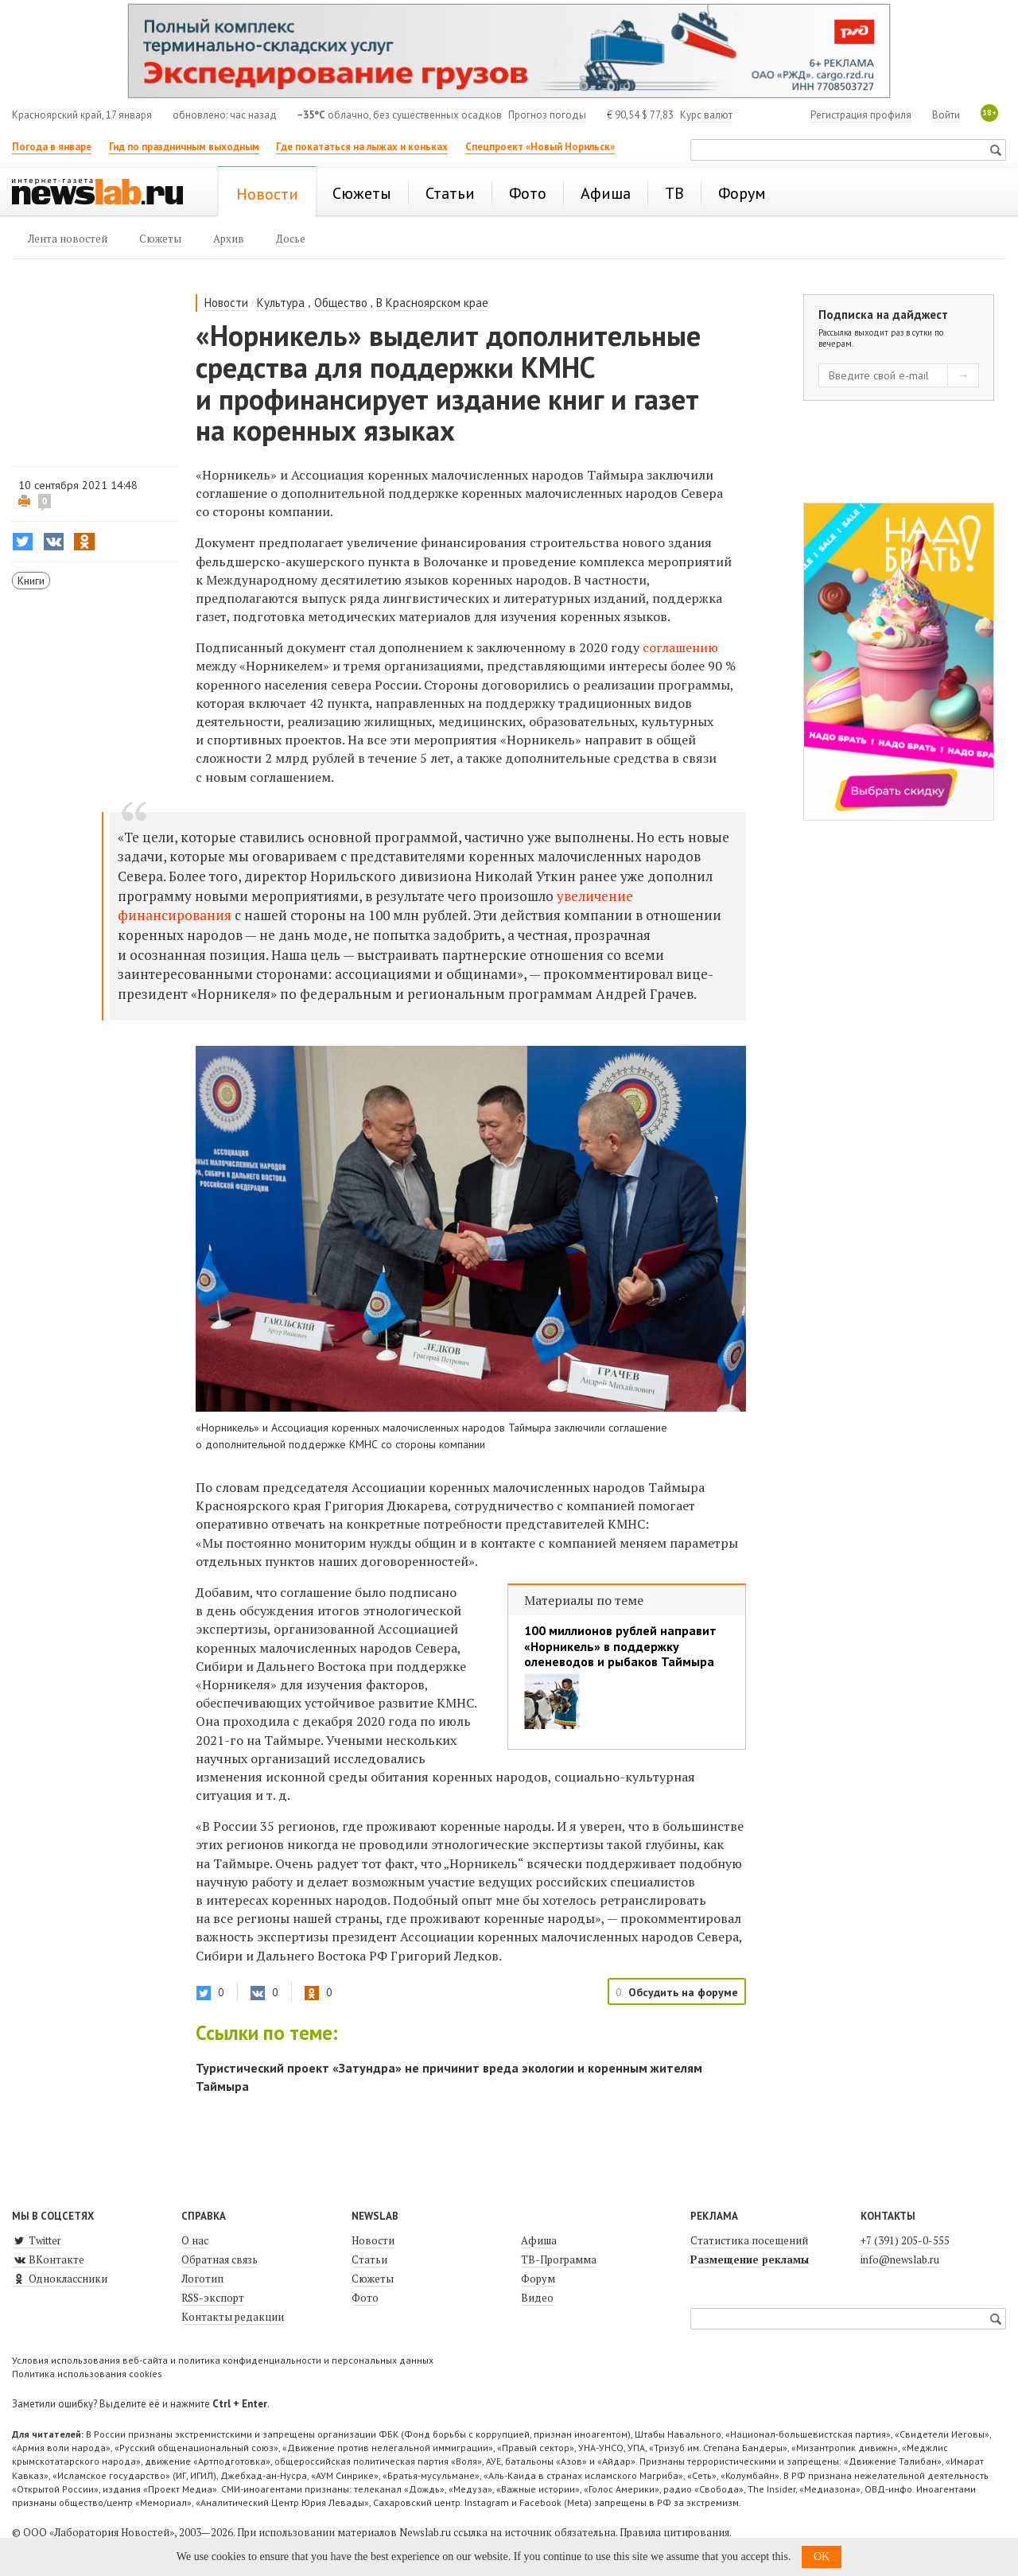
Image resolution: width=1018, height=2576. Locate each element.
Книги (31, 580)
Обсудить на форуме (683, 1992)
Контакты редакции (232, 2317)
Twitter (36, 2240)
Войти (946, 115)
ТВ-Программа (558, 2259)
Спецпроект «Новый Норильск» (540, 146)
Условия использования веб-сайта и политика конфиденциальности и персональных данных (222, 2360)
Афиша (539, 2240)
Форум (538, 2278)
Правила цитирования (674, 2532)
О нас (194, 2240)
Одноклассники (59, 2278)
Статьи (369, 2259)
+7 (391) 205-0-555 (905, 2240)
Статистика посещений (749, 2240)
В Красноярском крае (432, 302)
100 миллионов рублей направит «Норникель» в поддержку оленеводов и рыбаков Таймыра (620, 1646)
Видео (537, 2297)
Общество (340, 302)
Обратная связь (219, 2259)
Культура (281, 302)
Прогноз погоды (547, 115)
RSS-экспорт (212, 2297)
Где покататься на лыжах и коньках (362, 146)
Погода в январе (51, 146)
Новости (226, 302)
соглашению (680, 647)
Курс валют (706, 115)
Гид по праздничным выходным (184, 146)
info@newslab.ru (900, 2259)
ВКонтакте (48, 2259)
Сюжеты (373, 2278)
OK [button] (822, 2556)
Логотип (202, 2278)
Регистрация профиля (860, 115)
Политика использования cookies (87, 2374)
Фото (365, 2297)
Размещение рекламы (749, 2259)
